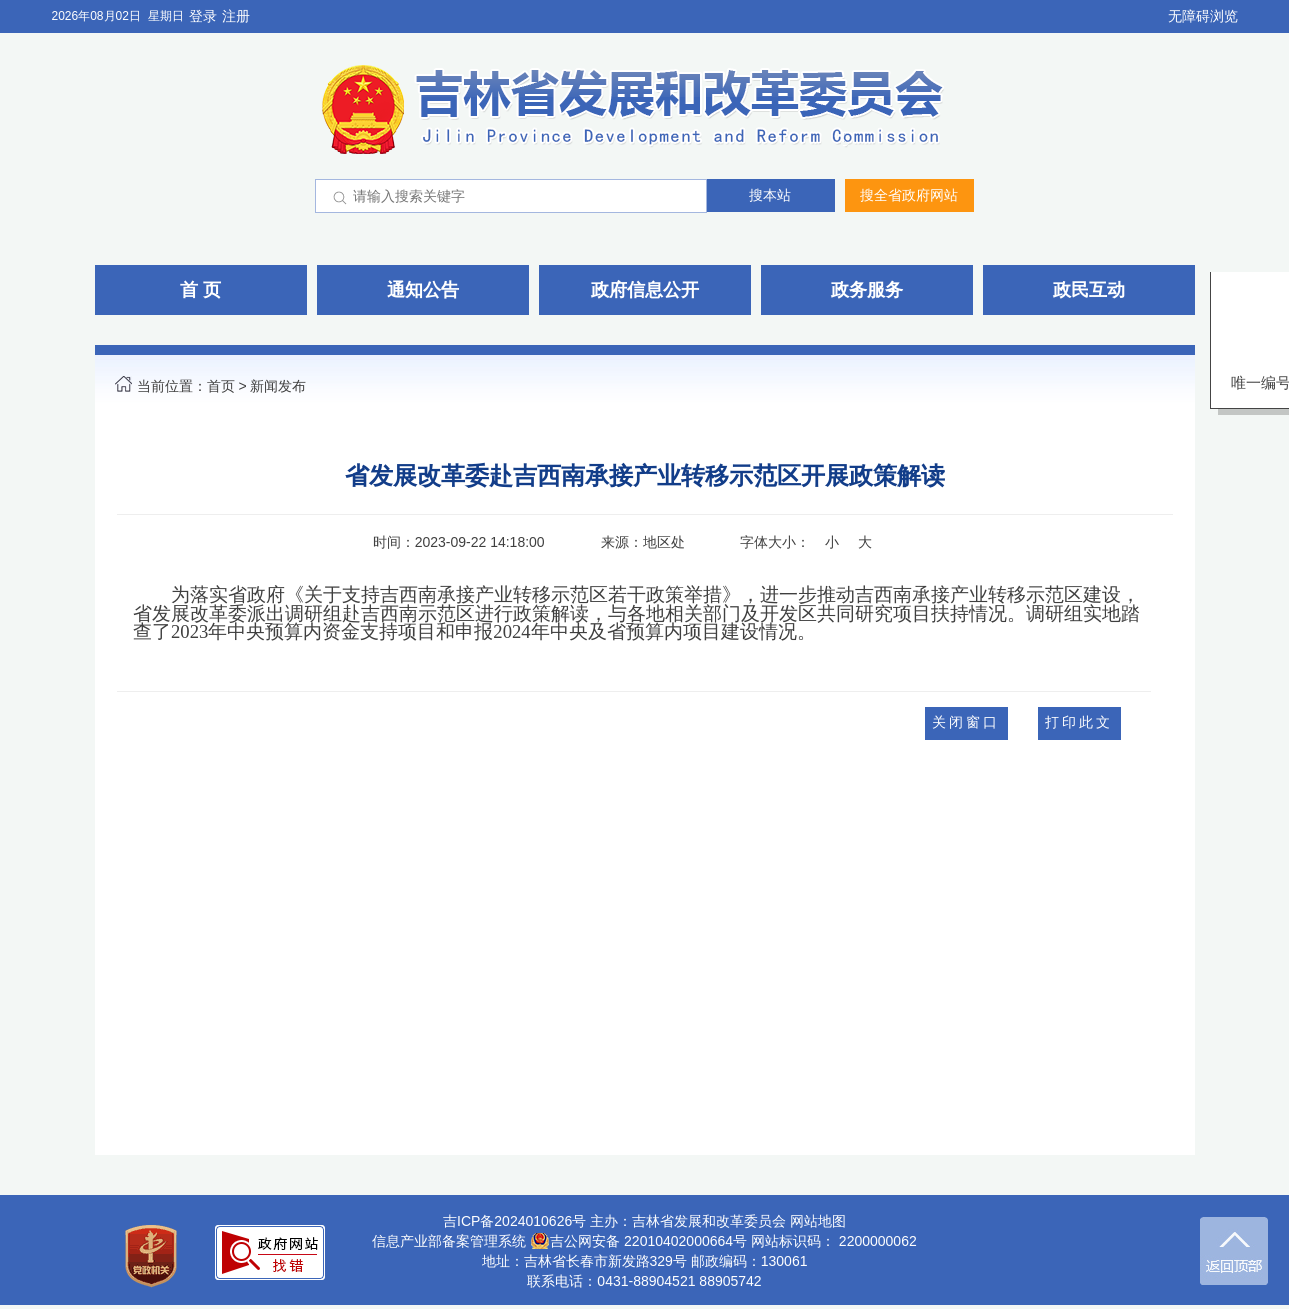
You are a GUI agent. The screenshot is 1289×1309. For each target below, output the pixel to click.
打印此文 (1079, 722)
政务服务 (867, 290)
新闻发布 (278, 386)
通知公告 (423, 290)
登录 (203, 16)
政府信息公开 (645, 290)
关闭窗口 (966, 722)
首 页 (200, 290)
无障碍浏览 (1203, 16)
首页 (221, 386)
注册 (236, 16)
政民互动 (1089, 290)
